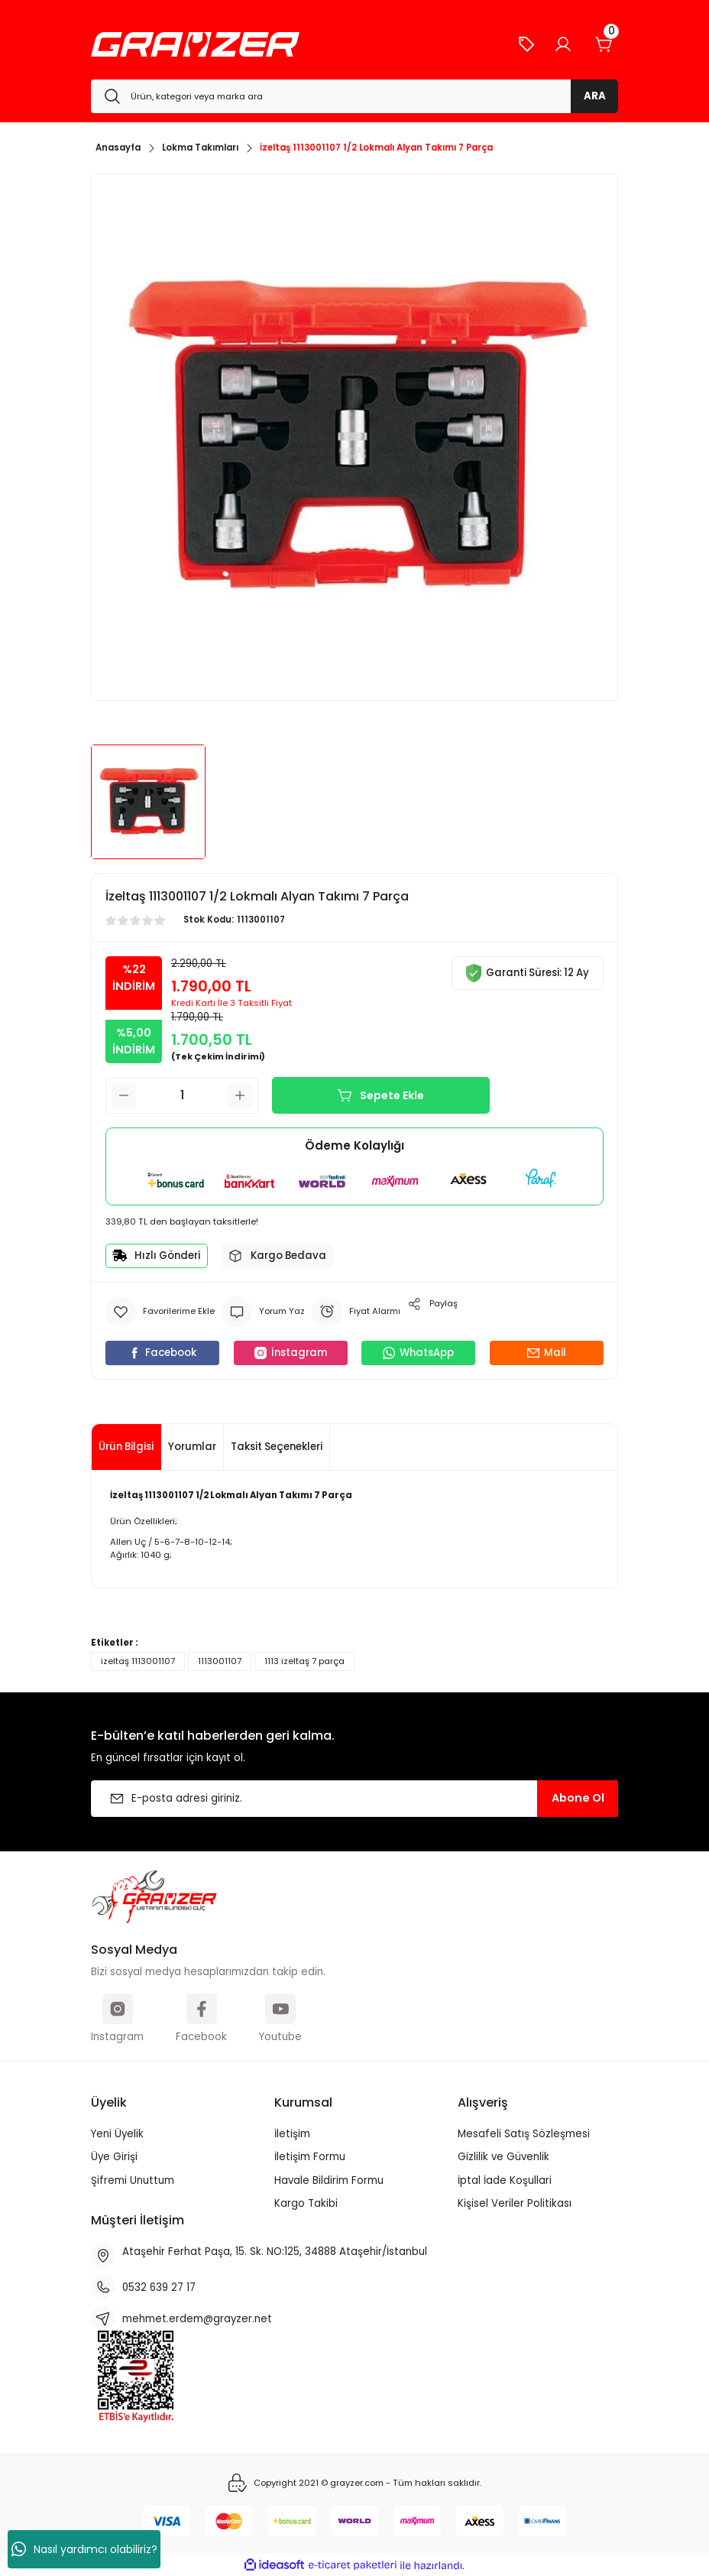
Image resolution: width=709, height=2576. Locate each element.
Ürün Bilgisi (126, 1446)
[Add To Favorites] (160, 1311)
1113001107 (219, 1661)
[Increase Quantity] (240, 1095)
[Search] (354, 96)
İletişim (292, 2134)
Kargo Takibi (306, 2203)
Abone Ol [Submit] (578, 1797)
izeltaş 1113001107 (138, 1661)
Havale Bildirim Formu (329, 2180)
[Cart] (604, 44)
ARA (595, 96)
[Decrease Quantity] (124, 1095)
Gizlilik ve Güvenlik (503, 2156)
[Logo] (195, 44)
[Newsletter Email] (354, 1798)
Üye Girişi (114, 2156)
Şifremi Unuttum (132, 2180)
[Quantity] (181, 1095)
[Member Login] (563, 44)
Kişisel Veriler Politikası (514, 2203)
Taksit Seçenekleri (276, 1446)
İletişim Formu (309, 2156)
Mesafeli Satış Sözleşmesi (524, 2134)
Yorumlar (192, 1446)
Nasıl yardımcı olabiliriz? (84, 2549)
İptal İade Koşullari (505, 2180)
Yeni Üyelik (117, 2134)
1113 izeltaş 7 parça (304, 1661)
